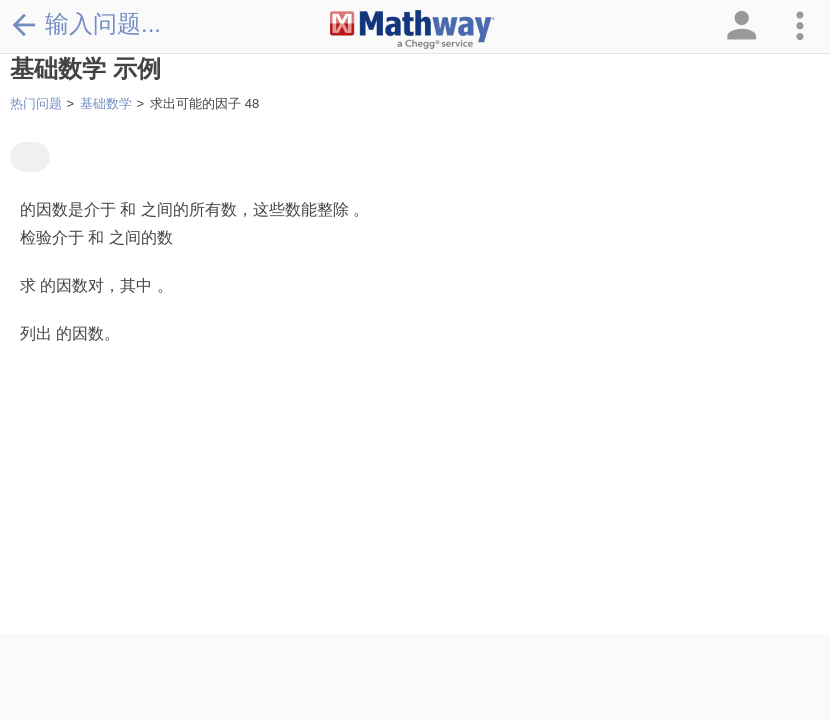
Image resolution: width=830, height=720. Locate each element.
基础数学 (106, 103)
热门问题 (36, 103)
